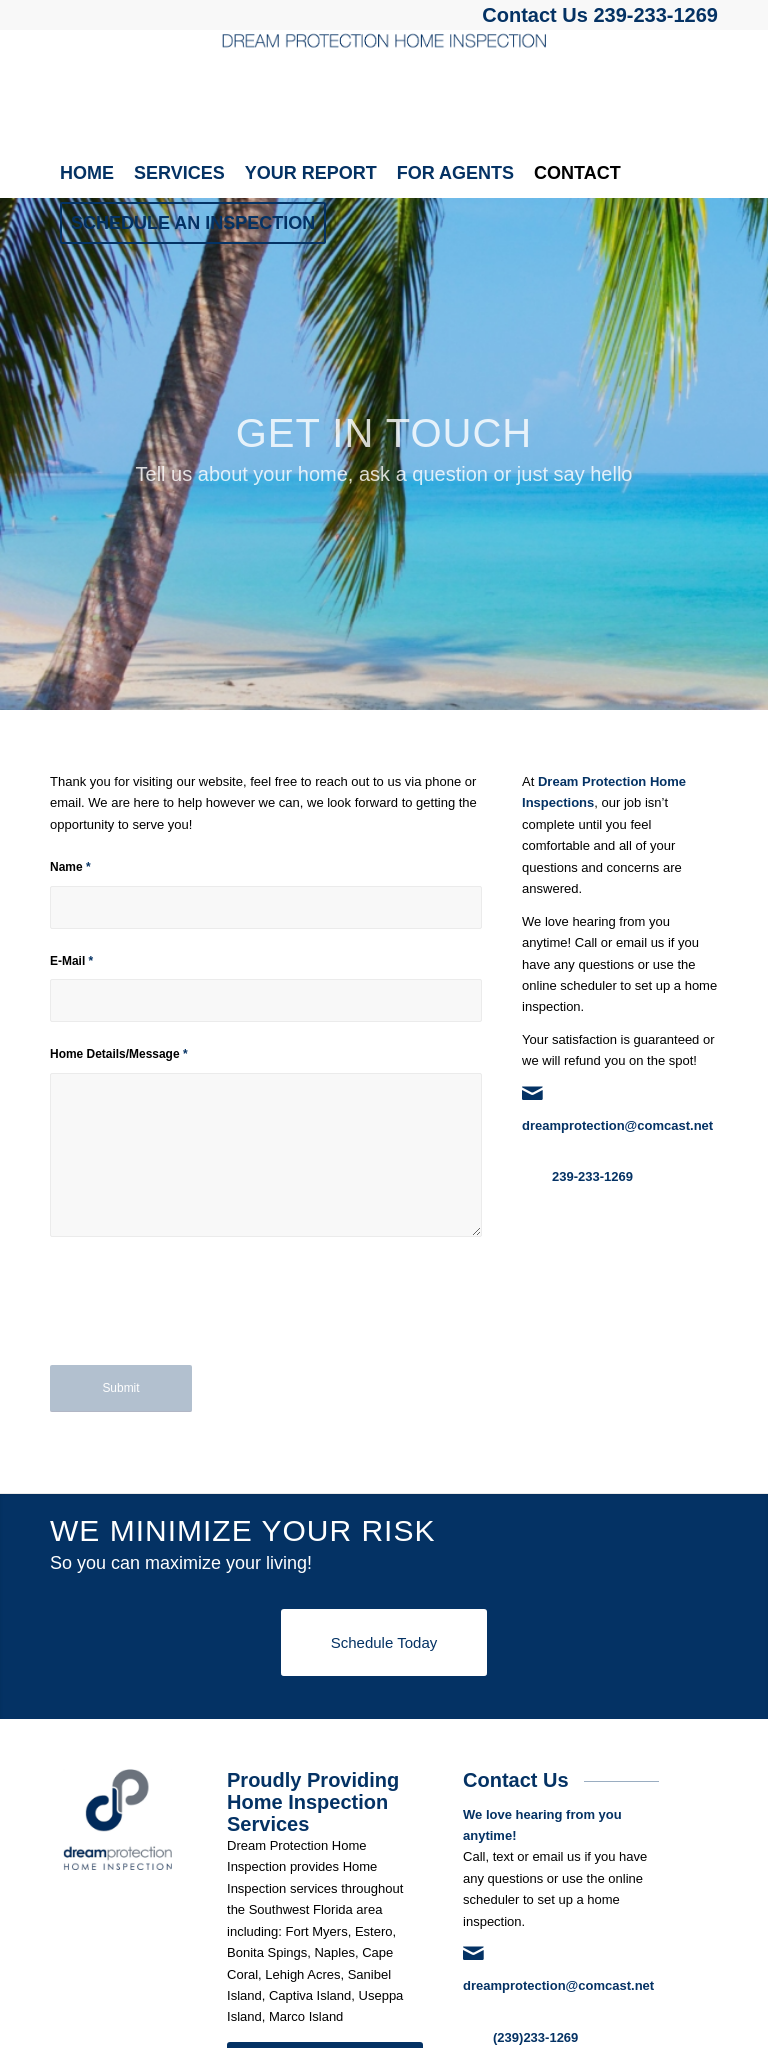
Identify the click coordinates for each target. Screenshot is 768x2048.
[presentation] (202, 1315)
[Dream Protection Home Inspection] (384, 89)
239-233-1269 (655, 15)
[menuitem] (87, 173)
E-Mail (71, 961)
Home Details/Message (119, 1054)
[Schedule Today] (384, 1642)
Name (70, 867)
